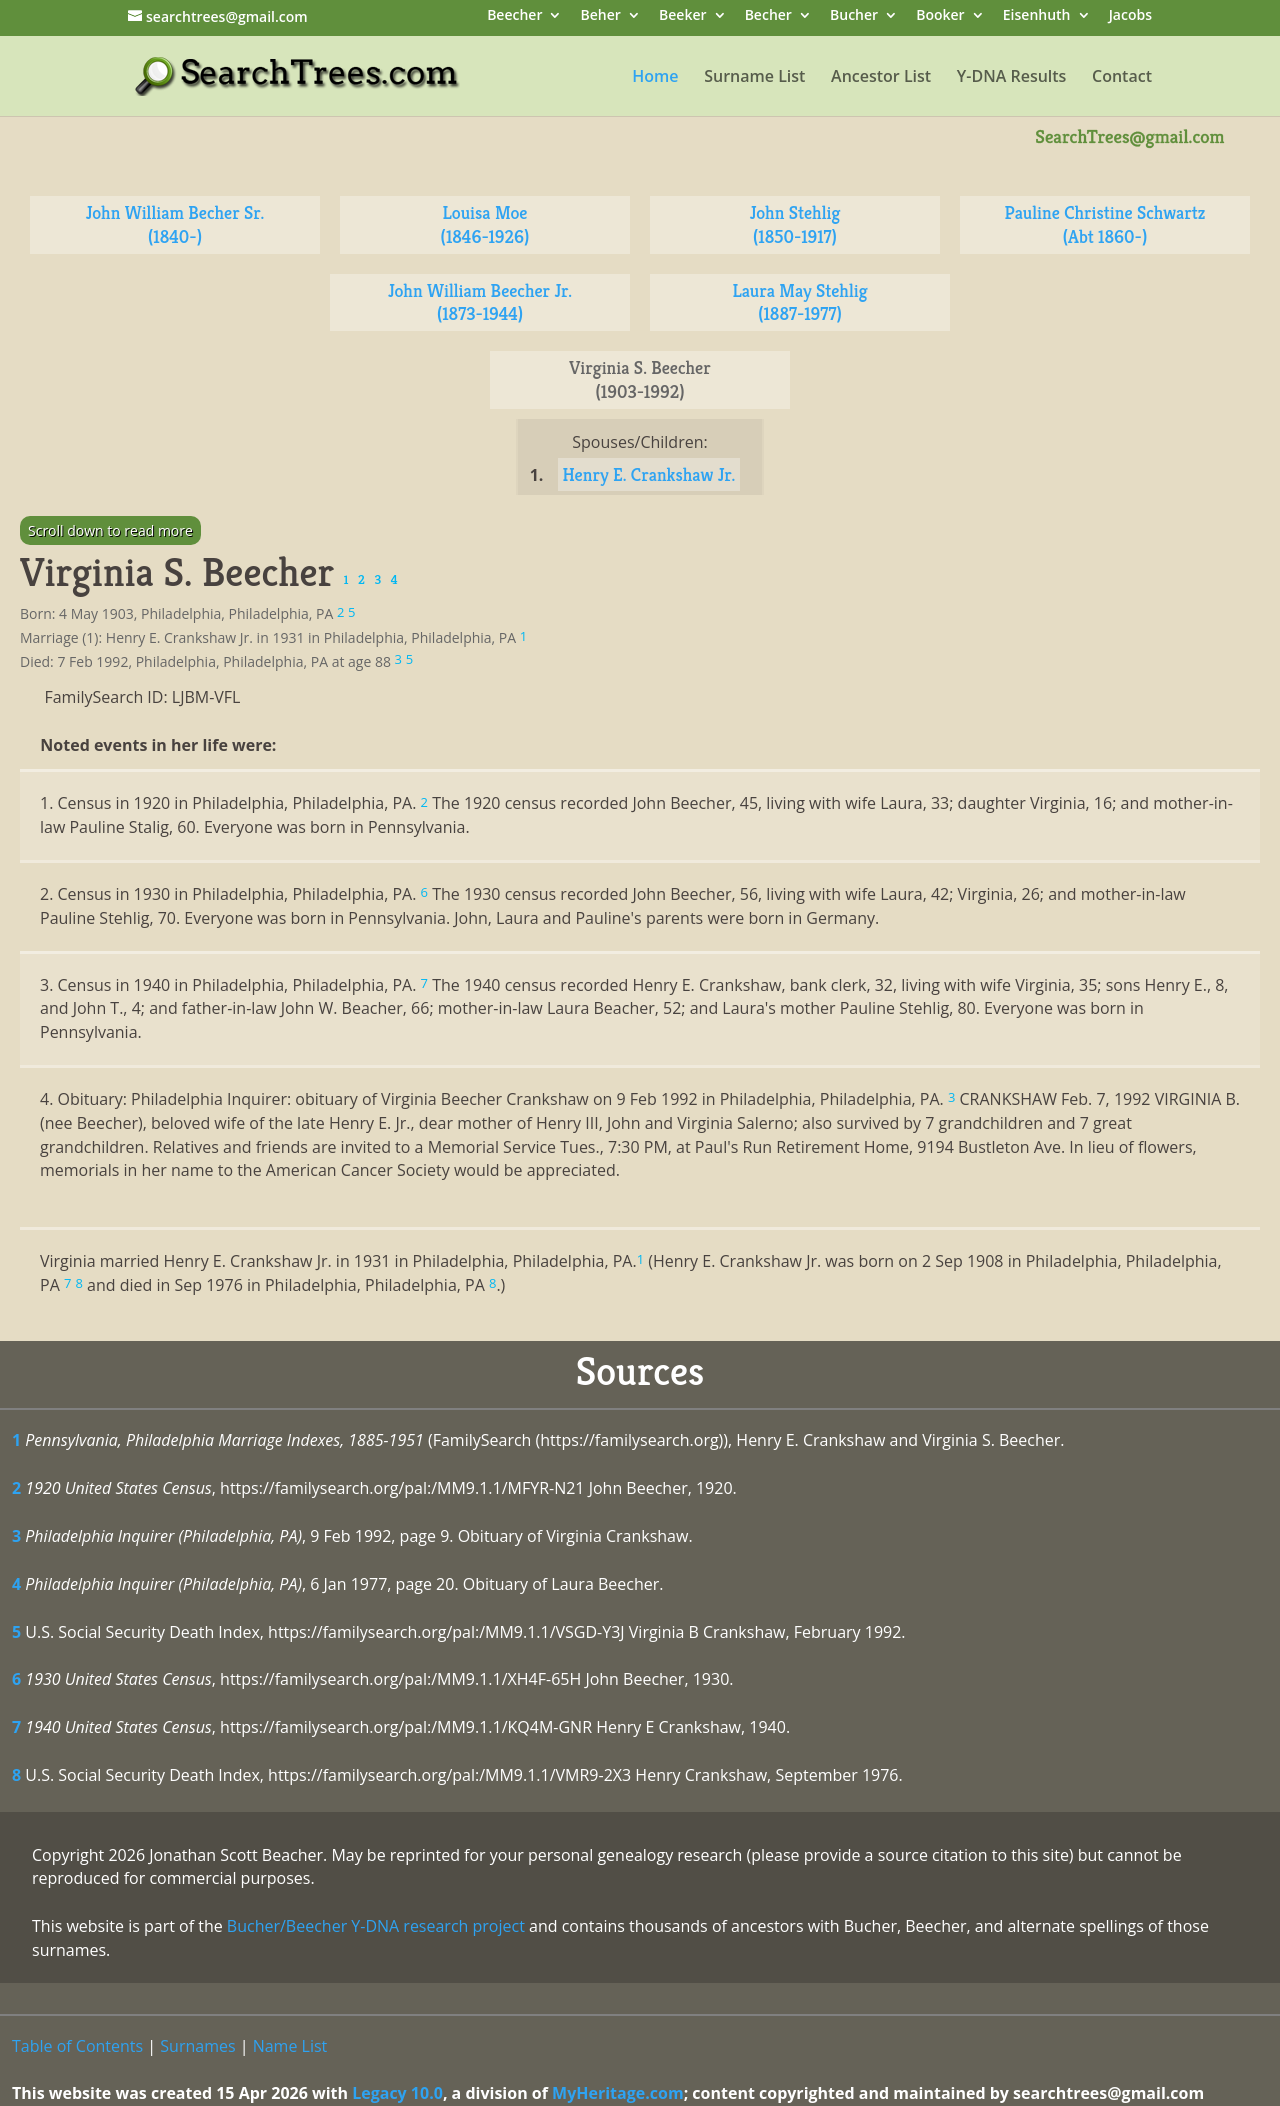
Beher (601, 16)
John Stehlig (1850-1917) (795, 224)
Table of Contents (77, 2046)
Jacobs (1130, 16)
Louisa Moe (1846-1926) (485, 224)
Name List (290, 2046)
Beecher (514, 16)
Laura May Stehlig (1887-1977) (799, 302)
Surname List (754, 78)
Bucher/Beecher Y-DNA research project (376, 1926)
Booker (940, 16)
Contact (1122, 78)
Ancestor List (881, 78)
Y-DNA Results (1012, 78)
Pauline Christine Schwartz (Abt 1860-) (1105, 224)
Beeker (683, 16)
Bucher (854, 16)
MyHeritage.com (618, 2093)
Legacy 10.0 (397, 2093)
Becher (768, 16)
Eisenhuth (1037, 16)
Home (655, 78)
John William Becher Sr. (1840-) (175, 224)
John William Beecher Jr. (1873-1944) (480, 302)
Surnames (197, 2046)
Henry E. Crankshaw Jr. (649, 474)
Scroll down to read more (110, 530)
